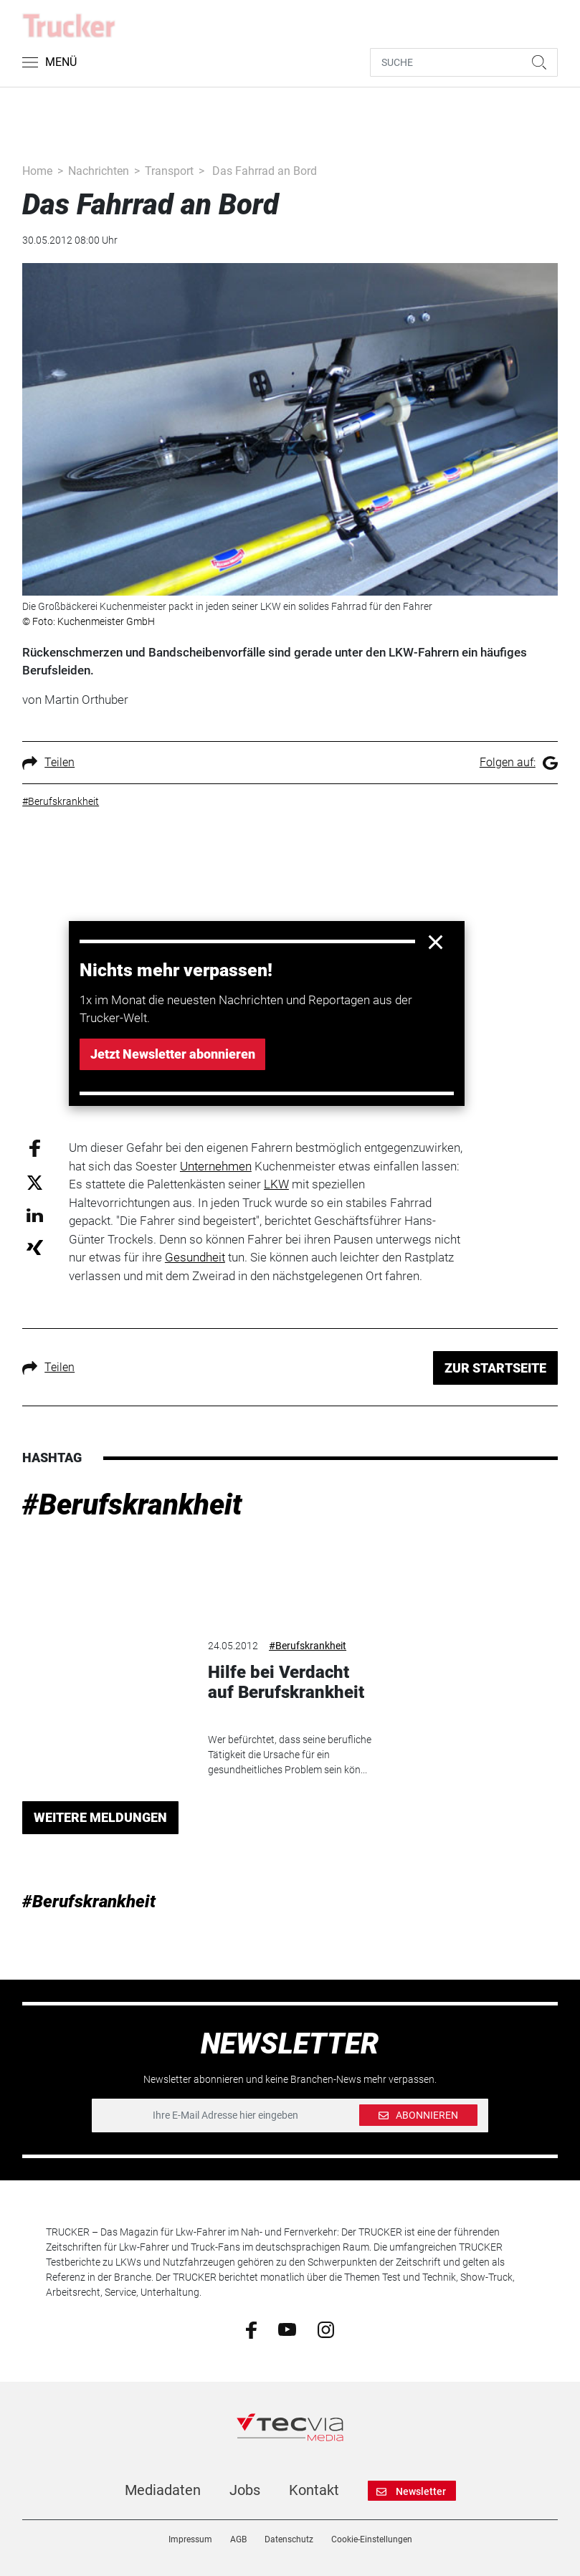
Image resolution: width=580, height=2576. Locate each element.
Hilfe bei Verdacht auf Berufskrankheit (286, 1682)
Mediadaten (163, 2490)
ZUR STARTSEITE (495, 1367)
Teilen (48, 762)
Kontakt (314, 2490)
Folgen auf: (519, 762)
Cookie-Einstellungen (371, 2539)
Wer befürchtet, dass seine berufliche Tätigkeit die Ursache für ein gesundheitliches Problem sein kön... (289, 1754)
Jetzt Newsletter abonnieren (172, 1054)
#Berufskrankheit (132, 1505)
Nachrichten (98, 171)
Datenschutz (289, 2539)
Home (37, 171)
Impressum (190, 2539)
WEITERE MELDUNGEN (100, 1817)
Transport (169, 171)
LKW (276, 1184)
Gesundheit (195, 1257)
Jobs (244, 2490)
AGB (238, 2539)
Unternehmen (216, 1166)
